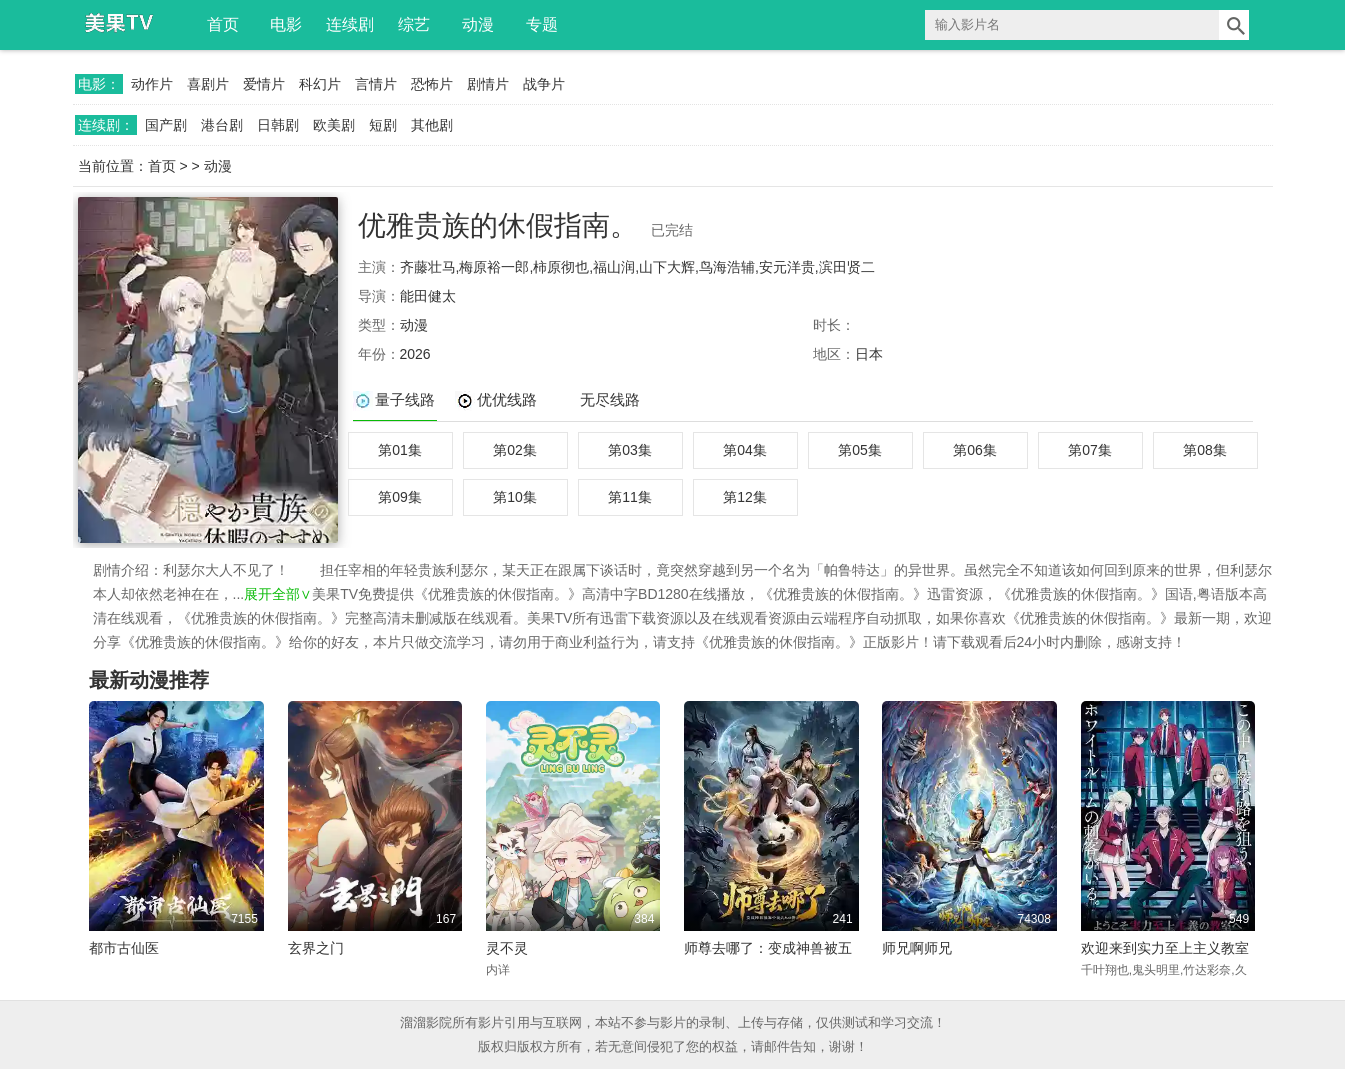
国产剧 (166, 125)
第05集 (860, 450)
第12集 (745, 497)
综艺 (414, 24)
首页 (223, 24)
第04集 (745, 450)
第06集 (975, 450)
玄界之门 (316, 948)
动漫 (478, 24)
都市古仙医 (124, 948)
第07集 (1090, 450)
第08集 (1205, 450)
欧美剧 (334, 125)
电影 (286, 24)
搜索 (1234, 25)
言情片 (376, 84)
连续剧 (350, 24)
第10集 (515, 497)
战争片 (544, 84)
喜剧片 (208, 84)
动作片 (152, 84)
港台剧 (222, 125)
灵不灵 (507, 948)
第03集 (630, 450)
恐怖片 (432, 84)
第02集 (515, 450)
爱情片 (264, 84)
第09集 (400, 497)
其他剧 (432, 125)
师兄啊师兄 (917, 948)
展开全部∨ (278, 594)
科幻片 (320, 84)
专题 (542, 24)
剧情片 (488, 84)
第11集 (630, 497)
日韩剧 (278, 125)
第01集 (400, 450)
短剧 (383, 125)
